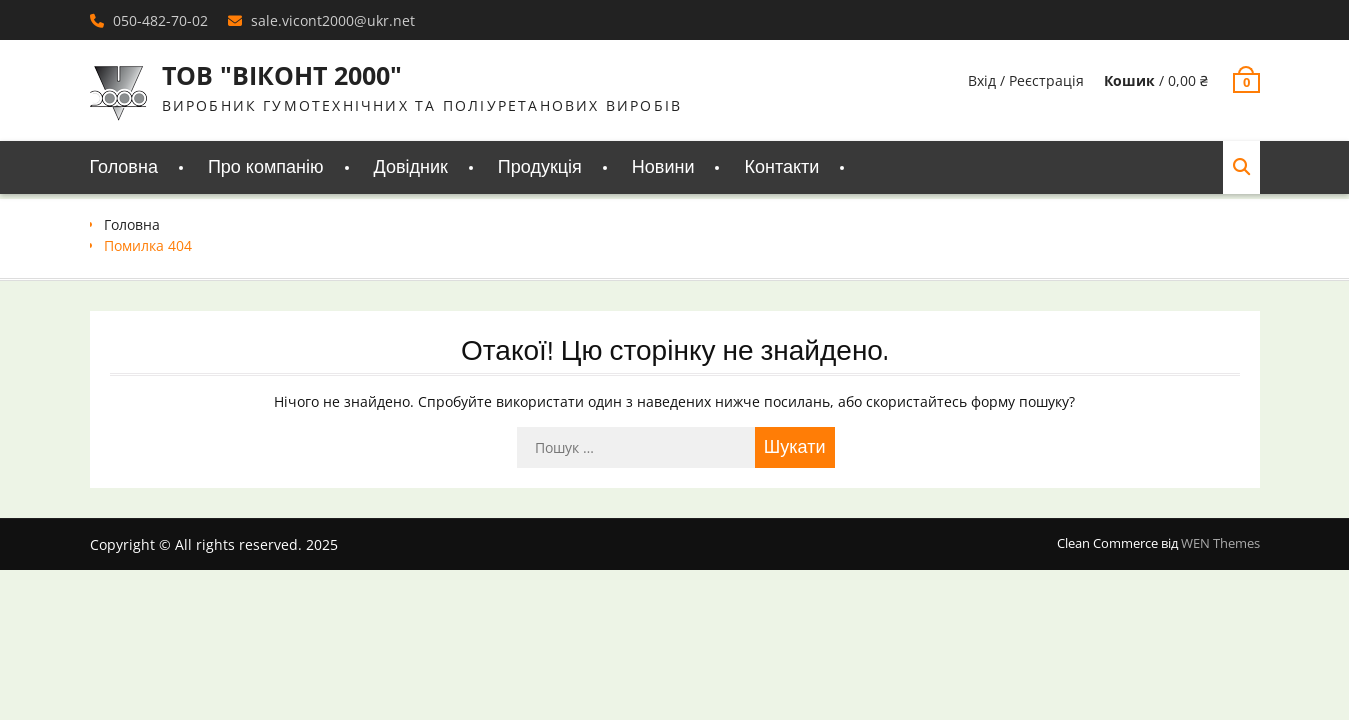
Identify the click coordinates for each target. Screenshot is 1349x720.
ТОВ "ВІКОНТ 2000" (282, 75)
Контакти (781, 167)
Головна (124, 167)
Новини (663, 167)
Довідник (411, 167)
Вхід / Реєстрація (1026, 80)
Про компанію (266, 167)
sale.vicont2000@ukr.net (333, 20)
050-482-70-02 (160, 20)
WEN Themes (1220, 543)
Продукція (540, 167)
